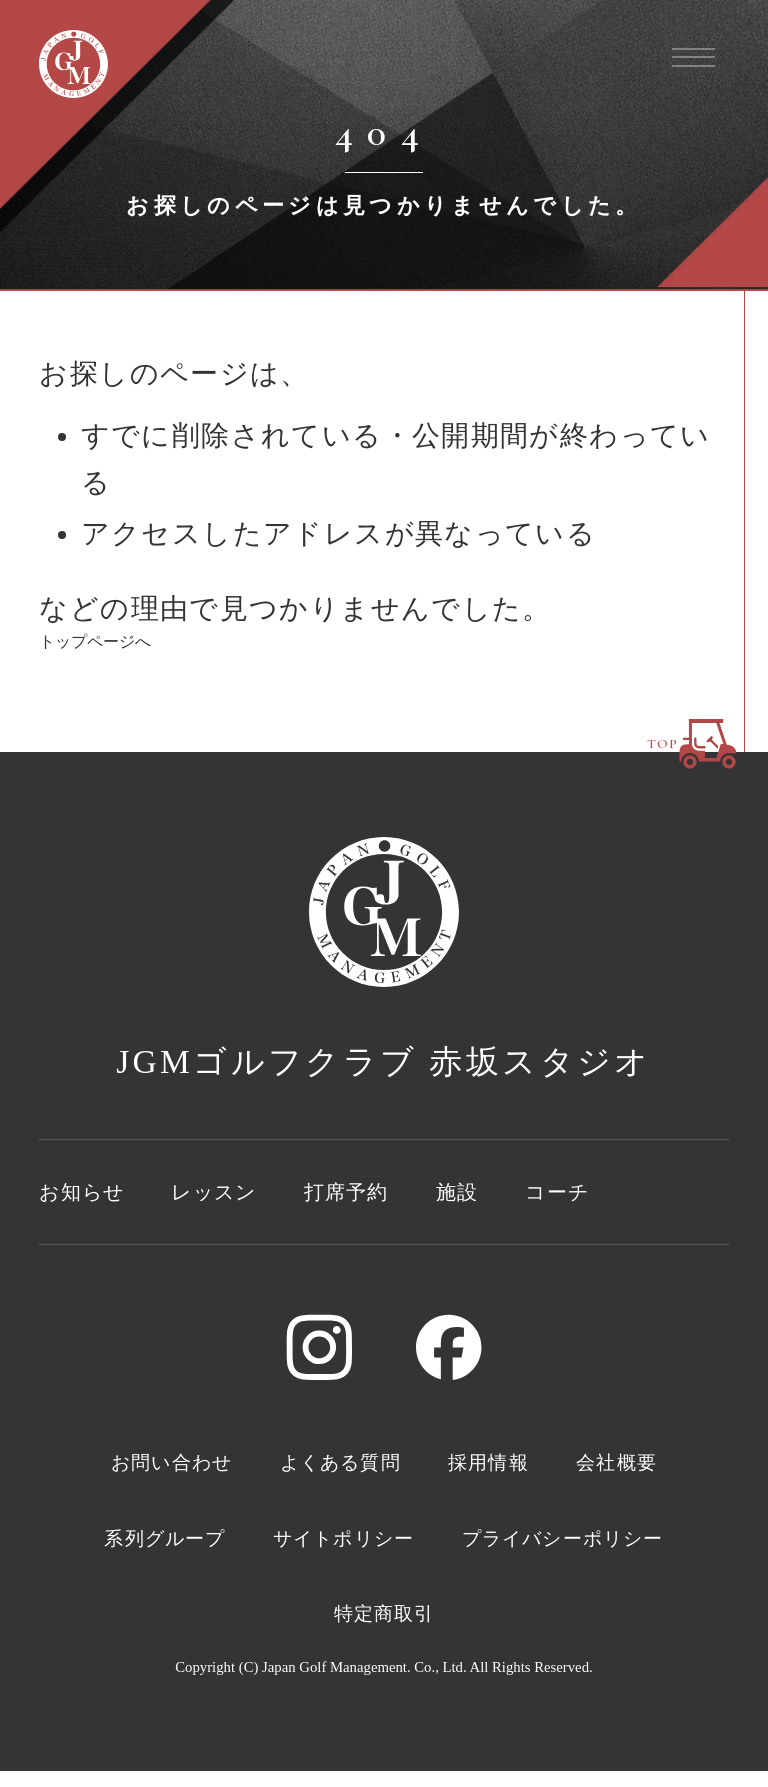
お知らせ (91, 1194)
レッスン (242, 1194)
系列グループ (269, 1548)
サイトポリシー (485, 1548)
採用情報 (512, 1468)
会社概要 (660, 1468)
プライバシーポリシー (297, 1627)
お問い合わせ (134, 1468)
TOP (692, 727)
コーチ (627, 1194)
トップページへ (95, 641)
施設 (516, 1194)
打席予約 (393, 1194)
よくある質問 (337, 1468)
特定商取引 (538, 1627)
